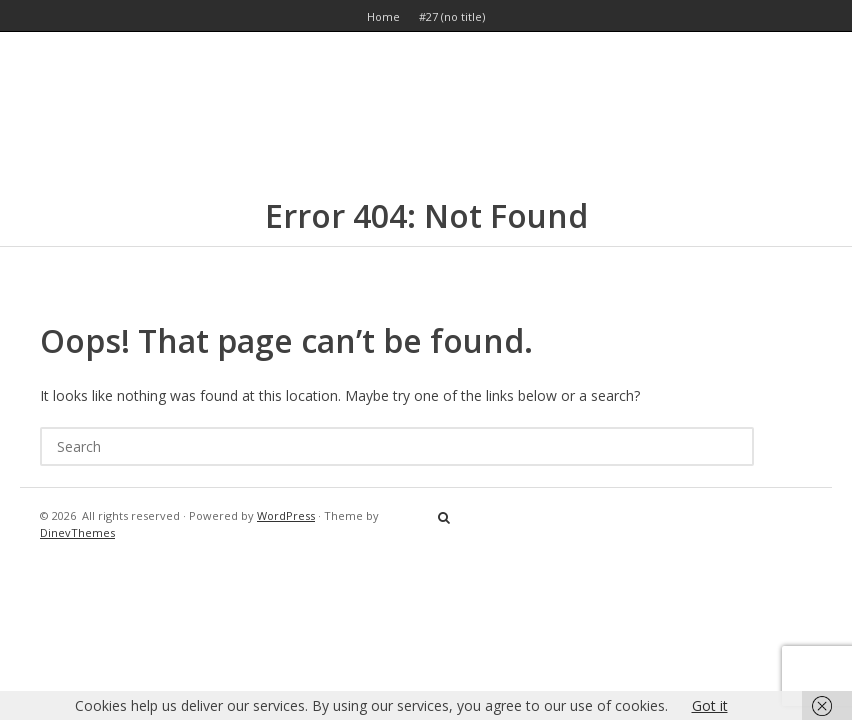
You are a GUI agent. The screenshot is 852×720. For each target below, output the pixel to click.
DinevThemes (77, 532)
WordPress (286, 515)
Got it (710, 705)
